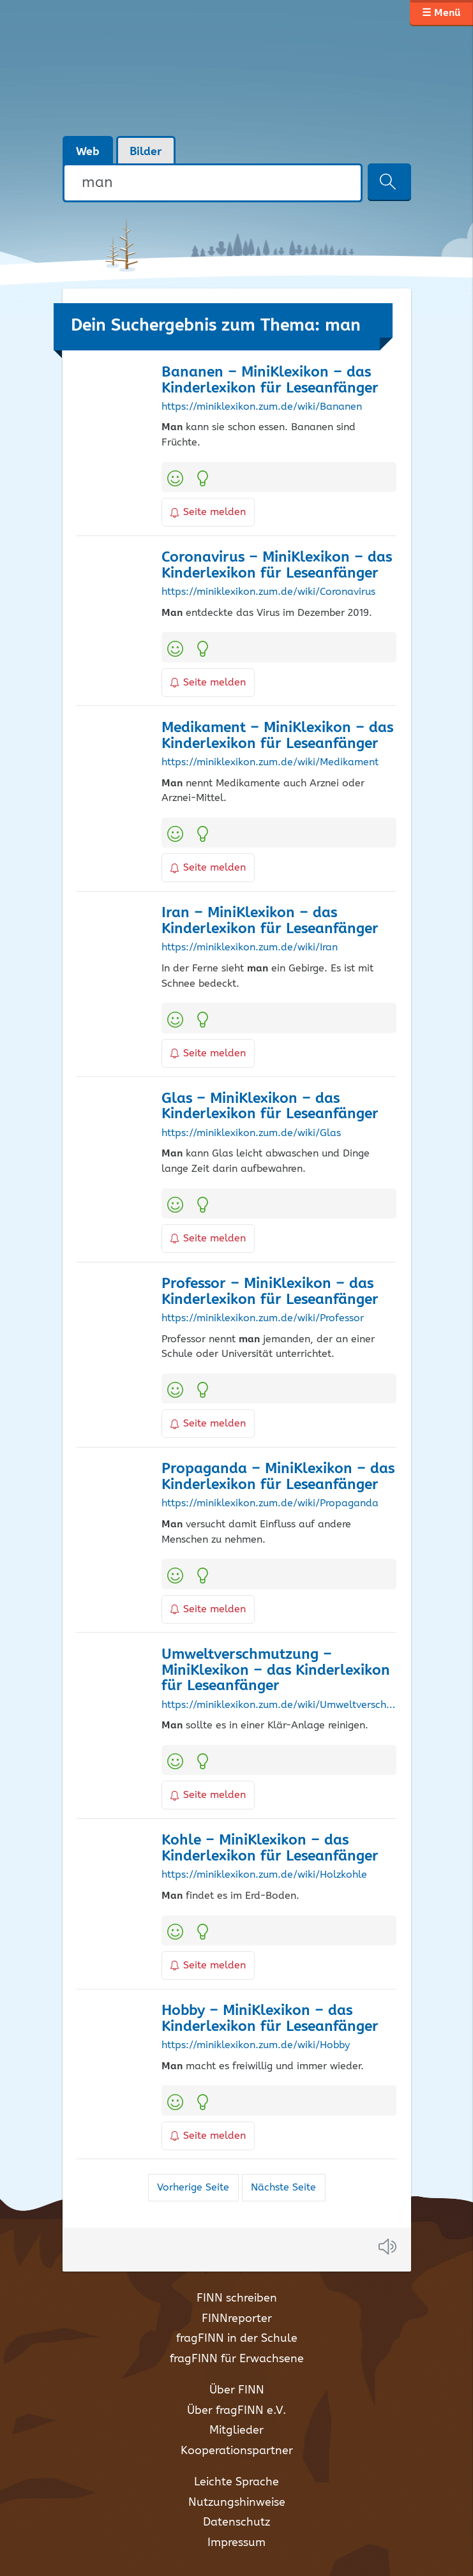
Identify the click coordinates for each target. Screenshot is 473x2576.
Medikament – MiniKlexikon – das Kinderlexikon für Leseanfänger (277, 736)
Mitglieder (236, 2430)
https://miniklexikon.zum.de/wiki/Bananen (261, 407)
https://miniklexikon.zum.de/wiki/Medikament (270, 762)
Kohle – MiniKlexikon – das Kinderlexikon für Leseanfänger (270, 1848)
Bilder (146, 152)
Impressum (236, 2543)
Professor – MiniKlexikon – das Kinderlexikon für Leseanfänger (270, 1292)
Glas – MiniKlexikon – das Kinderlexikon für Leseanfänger (270, 1107)
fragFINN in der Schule (236, 2339)
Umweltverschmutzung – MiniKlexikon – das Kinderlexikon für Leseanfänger (275, 1671)
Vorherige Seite (193, 2188)
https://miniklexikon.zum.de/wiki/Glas (251, 1133)
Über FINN (236, 2390)
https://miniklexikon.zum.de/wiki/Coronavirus (268, 592)
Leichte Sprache (236, 2482)
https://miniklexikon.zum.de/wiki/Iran (249, 947)
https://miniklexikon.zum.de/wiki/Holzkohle (264, 1875)
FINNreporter (237, 2319)
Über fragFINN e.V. (236, 2411)
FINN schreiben (237, 2298)
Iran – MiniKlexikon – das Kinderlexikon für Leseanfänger (270, 921)
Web (88, 152)
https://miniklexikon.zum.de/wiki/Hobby (255, 2045)
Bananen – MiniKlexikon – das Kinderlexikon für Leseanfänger (270, 380)
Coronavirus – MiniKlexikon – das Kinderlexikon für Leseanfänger (276, 565)
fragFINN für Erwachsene (237, 2359)
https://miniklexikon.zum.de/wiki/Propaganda (270, 1503)
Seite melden (208, 512)
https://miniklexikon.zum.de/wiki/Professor (262, 1318)
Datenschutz (236, 2522)
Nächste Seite (283, 2188)
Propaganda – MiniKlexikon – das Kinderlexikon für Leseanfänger (277, 1477)
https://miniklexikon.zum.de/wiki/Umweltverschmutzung (278, 1705)
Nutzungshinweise (236, 2503)
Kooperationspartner (237, 2451)
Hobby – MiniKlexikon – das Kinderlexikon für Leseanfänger (270, 2019)
